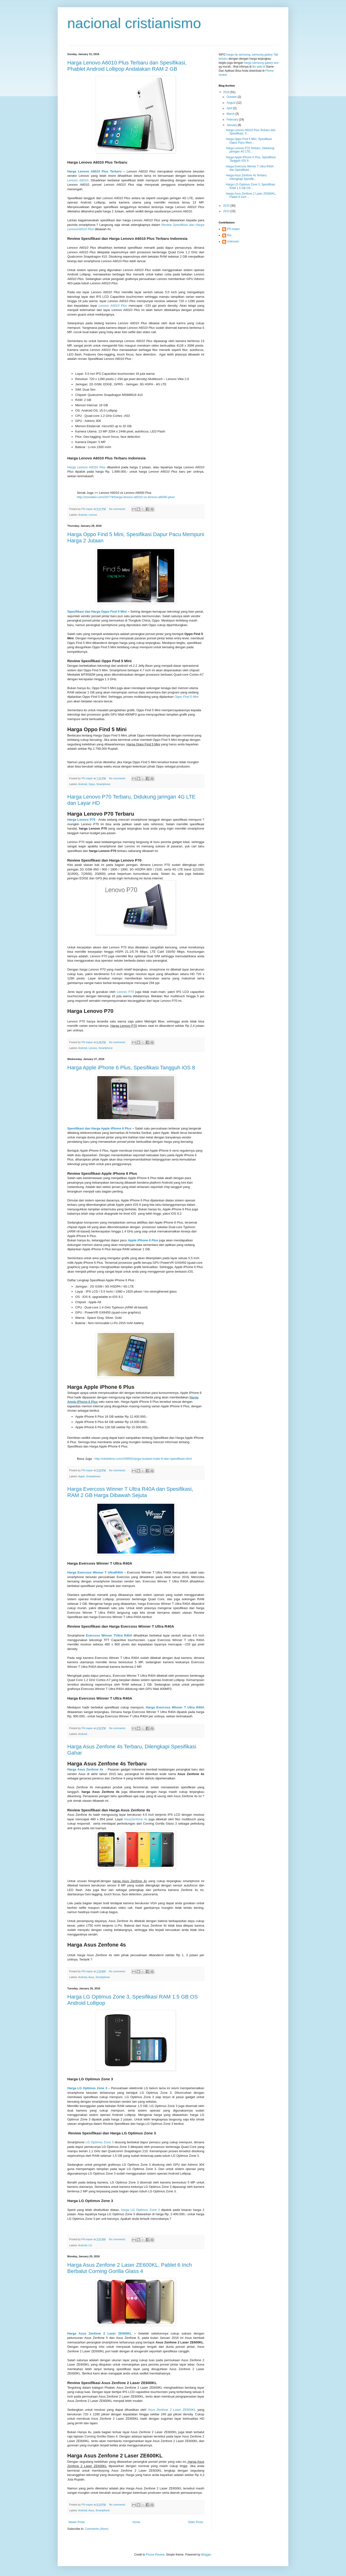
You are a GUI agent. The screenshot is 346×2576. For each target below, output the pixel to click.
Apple (81, 1476)
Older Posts (195, 2522)
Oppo (91, 784)
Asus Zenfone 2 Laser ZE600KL (172, 2409)
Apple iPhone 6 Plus (143, 1240)
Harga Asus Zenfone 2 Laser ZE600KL (99, 2333)
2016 (226, 92)
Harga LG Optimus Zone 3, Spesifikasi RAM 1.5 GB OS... (250, 186)
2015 (226, 205)
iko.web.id (258, 66)
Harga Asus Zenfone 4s (85, 1769)
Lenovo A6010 (77, 180)
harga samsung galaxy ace (261, 62)
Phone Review (155, 2554)
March (231, 113)
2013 (226, 211)
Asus (91, 1977)
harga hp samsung (238, 54)
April (230, 108)
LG (90, 2245)
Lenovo (92, 514)
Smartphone (103, 784)
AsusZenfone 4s (135, 1819)
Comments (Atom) (96, 2529)
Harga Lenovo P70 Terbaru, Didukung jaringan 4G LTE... (250, 149)
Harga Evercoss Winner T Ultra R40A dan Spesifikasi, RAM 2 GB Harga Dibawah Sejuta (130, 1492)
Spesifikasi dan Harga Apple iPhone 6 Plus (99, 1128)
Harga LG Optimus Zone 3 (87, 2088)
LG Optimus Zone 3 (100, 2142)
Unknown (233, 241)
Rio (229, 235)
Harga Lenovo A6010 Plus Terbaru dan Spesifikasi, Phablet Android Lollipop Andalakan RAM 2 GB (126, 66)
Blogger (206, 2554)
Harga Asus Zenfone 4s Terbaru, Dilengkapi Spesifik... (246, 177)
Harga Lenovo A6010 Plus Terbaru (94, 171)
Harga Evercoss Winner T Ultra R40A (175, 1707)
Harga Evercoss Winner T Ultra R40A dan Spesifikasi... (249, 168)
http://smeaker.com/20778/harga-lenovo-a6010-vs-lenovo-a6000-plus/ (126, 497)
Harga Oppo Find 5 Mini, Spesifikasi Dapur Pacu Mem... (249, 140)
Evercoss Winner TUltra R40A (109, 1635)
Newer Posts (76, 2522)
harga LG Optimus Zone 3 (140, 2210)
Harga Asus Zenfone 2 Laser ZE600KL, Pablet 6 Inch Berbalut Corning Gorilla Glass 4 (129, 2268)
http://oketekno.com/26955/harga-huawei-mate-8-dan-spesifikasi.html (143, 1458)
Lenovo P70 (125, 992)
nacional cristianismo (134, 23)
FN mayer (233, 229)
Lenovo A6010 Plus (114, 305)
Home (136, 2522)
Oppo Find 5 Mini (186, 696)
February (233, 119)
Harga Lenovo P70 (81, 819)
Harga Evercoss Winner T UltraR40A (95, 1572)
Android (82, 514)
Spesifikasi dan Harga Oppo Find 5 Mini (97, 611)
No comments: (118, 509)
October (232, 97)
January (232, 125)
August (231, 102)
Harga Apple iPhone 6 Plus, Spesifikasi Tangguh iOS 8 (131, 1068)
